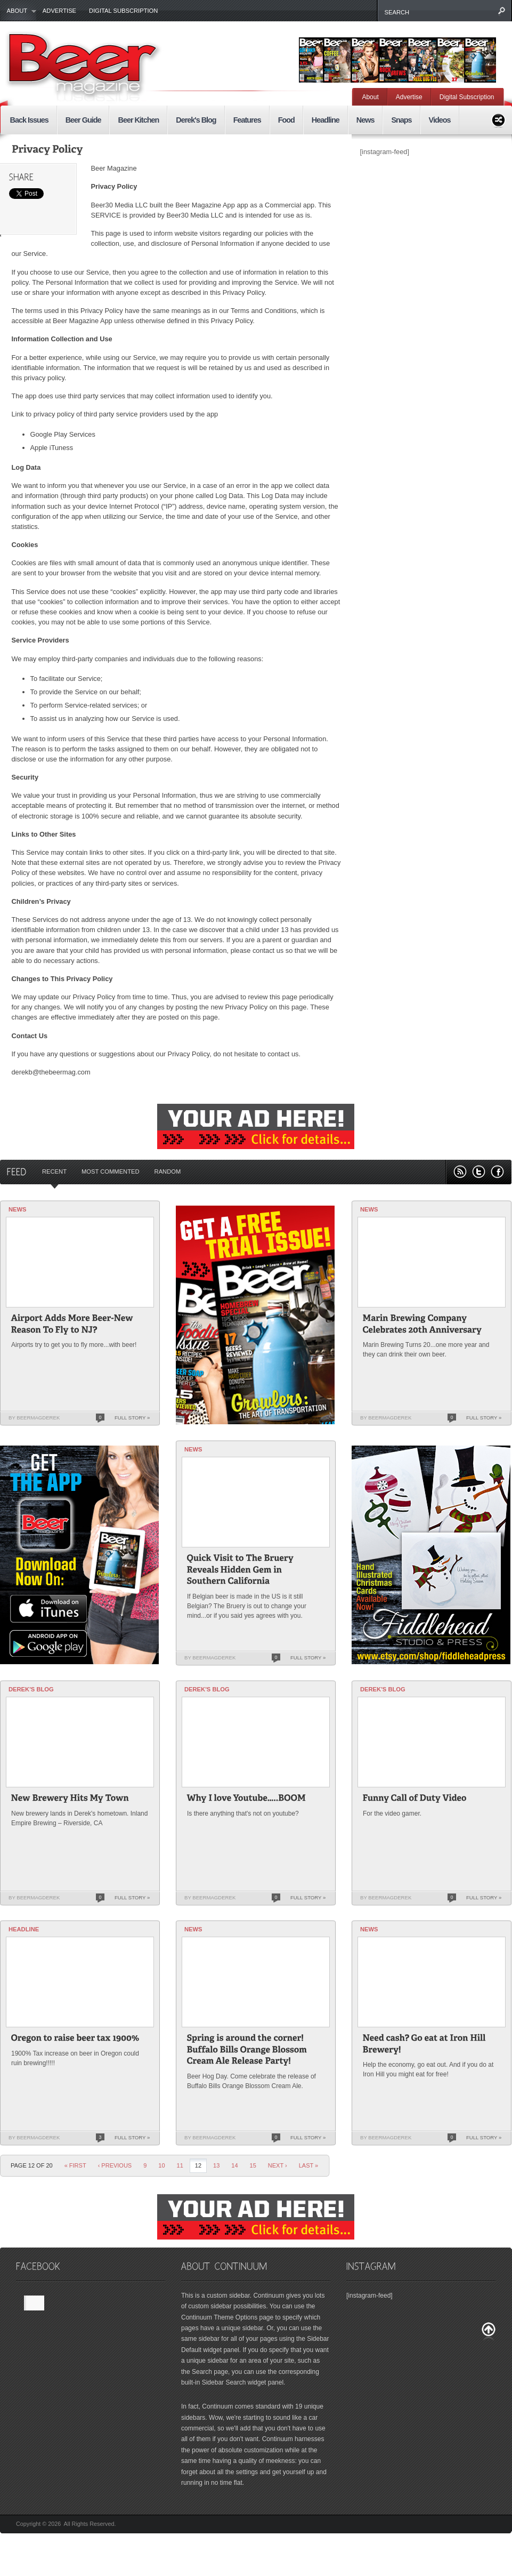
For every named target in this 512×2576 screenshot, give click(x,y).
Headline (325, 120)
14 (234, 2165)
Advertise (59, 10)
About (18, 11)
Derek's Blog (196, 120)
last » (309, 2165)
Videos (440, 120)
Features (247, 120)
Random (168, 1171)
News (365, 120)
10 (161, 2165)
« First (75, 2165)
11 (180, 2165)
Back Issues (29, 120)
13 (216, 2165)
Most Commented (111, 1171)
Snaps (401, 120)
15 (253, 2165)
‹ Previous (115, 2165)
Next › (277, 2165)
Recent (54, 1171)
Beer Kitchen (138, 120)
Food (286, 120)
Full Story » (132, 1418)
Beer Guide (83, 120)
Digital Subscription (123, 10)
